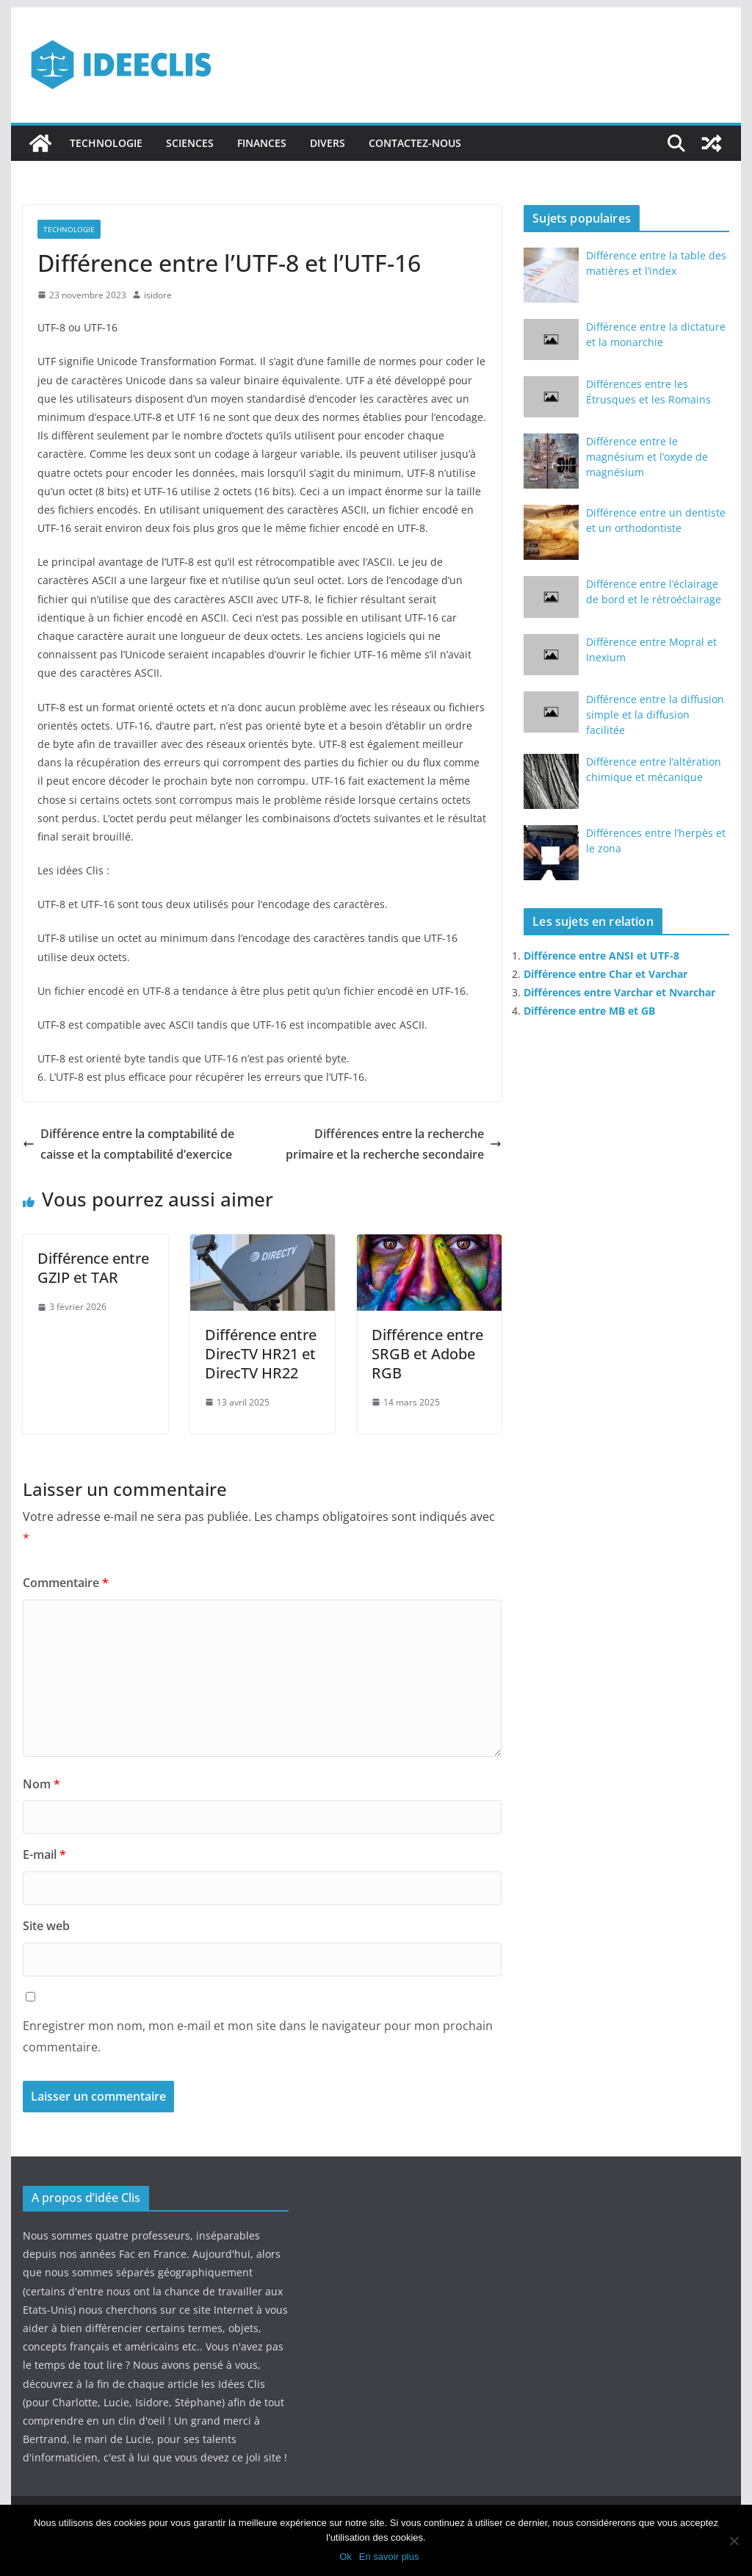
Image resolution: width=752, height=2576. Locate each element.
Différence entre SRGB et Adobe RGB (427, 1354)
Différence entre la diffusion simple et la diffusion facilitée (655, 714)
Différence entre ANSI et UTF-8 (601, 956)
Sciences (190, 143)
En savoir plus (389, 2557)
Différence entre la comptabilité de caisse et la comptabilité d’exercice (128, 1144)
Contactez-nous (415, 143)
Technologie (106, 143)
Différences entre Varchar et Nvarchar (619, 992)
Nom (41, 1784)
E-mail (44, 1854)
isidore (158, 295)
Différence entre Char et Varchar (605, 974)
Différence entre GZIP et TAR (93, 1267)
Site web (46, 1926)
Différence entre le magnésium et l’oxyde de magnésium (647, 456)
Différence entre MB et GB (589, 1011)
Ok (346, 2557)
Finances (261, 143)
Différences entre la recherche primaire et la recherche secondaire (394, 1144)
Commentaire (66, 1583)
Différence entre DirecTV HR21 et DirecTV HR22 (261, 1354)
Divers (327, 143)
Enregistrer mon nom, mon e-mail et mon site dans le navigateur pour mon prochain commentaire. (258, 2036)
